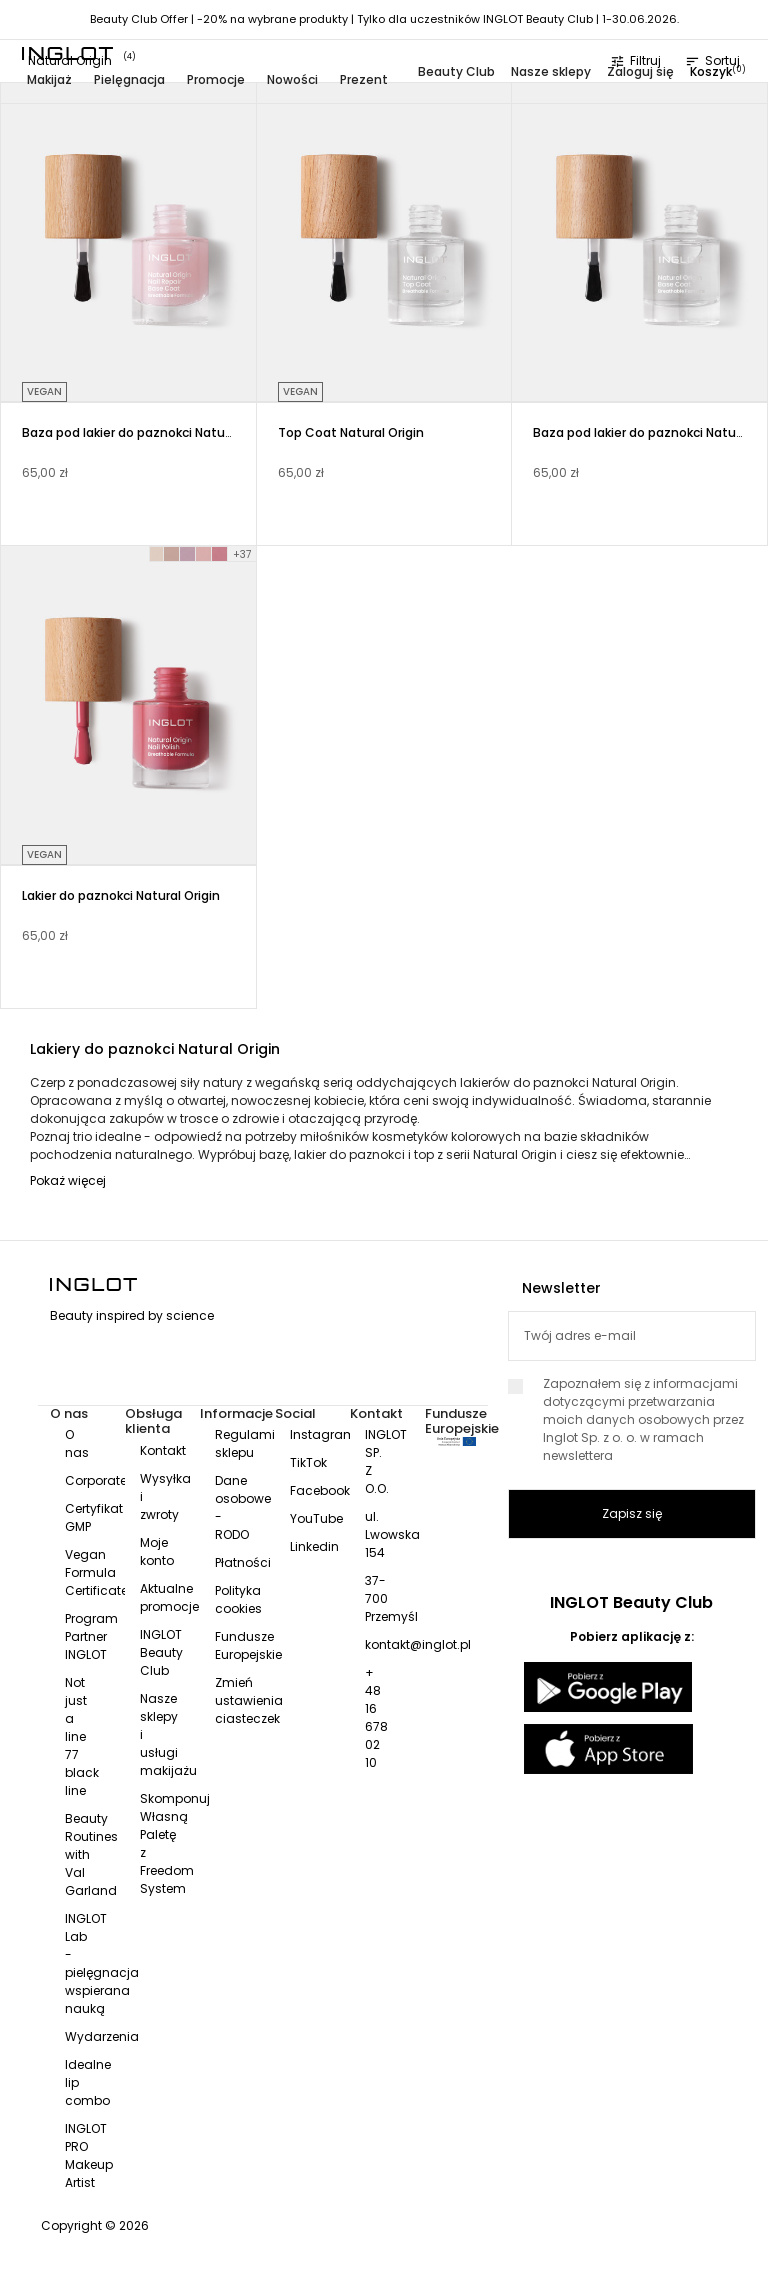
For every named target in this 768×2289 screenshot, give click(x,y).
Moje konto (157, 1551)
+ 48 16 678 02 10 (376, 1717)
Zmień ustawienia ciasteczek (249, 1700)
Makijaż (49, 79)
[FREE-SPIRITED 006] (204, 554)
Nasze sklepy (551, 71)
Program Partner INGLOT (91, 1636)
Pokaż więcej (68, 1180)
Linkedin (314, 1546)
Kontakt (163, 1450)
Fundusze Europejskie (248, 1645)
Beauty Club (456, 71)
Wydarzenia (102, 2036)
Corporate (96, 1480)
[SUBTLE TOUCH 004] (172, 554)
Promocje (216, 79)
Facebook (320, 1490)
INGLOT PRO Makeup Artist (89, 2155)
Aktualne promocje (169, 1597)
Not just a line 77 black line (82, 1736)
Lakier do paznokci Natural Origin (121, 895)
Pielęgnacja (129, 79)
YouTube (316, 1518)
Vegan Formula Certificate (96, 1572)
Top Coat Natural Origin (351, 432)
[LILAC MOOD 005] (188, 554)
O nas (77, 1443)
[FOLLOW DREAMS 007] (220, 554)
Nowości (292, 79)
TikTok (308, 1462)
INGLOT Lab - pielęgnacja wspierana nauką (102, 1963)
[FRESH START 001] (157, 554)
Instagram (323, 1434)
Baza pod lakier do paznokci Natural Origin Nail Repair (183, 432)
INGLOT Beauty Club (161, 1652)
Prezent (364, 79)
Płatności (243, 1562)
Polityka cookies (238, 1599)
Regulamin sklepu (249, 1443)
